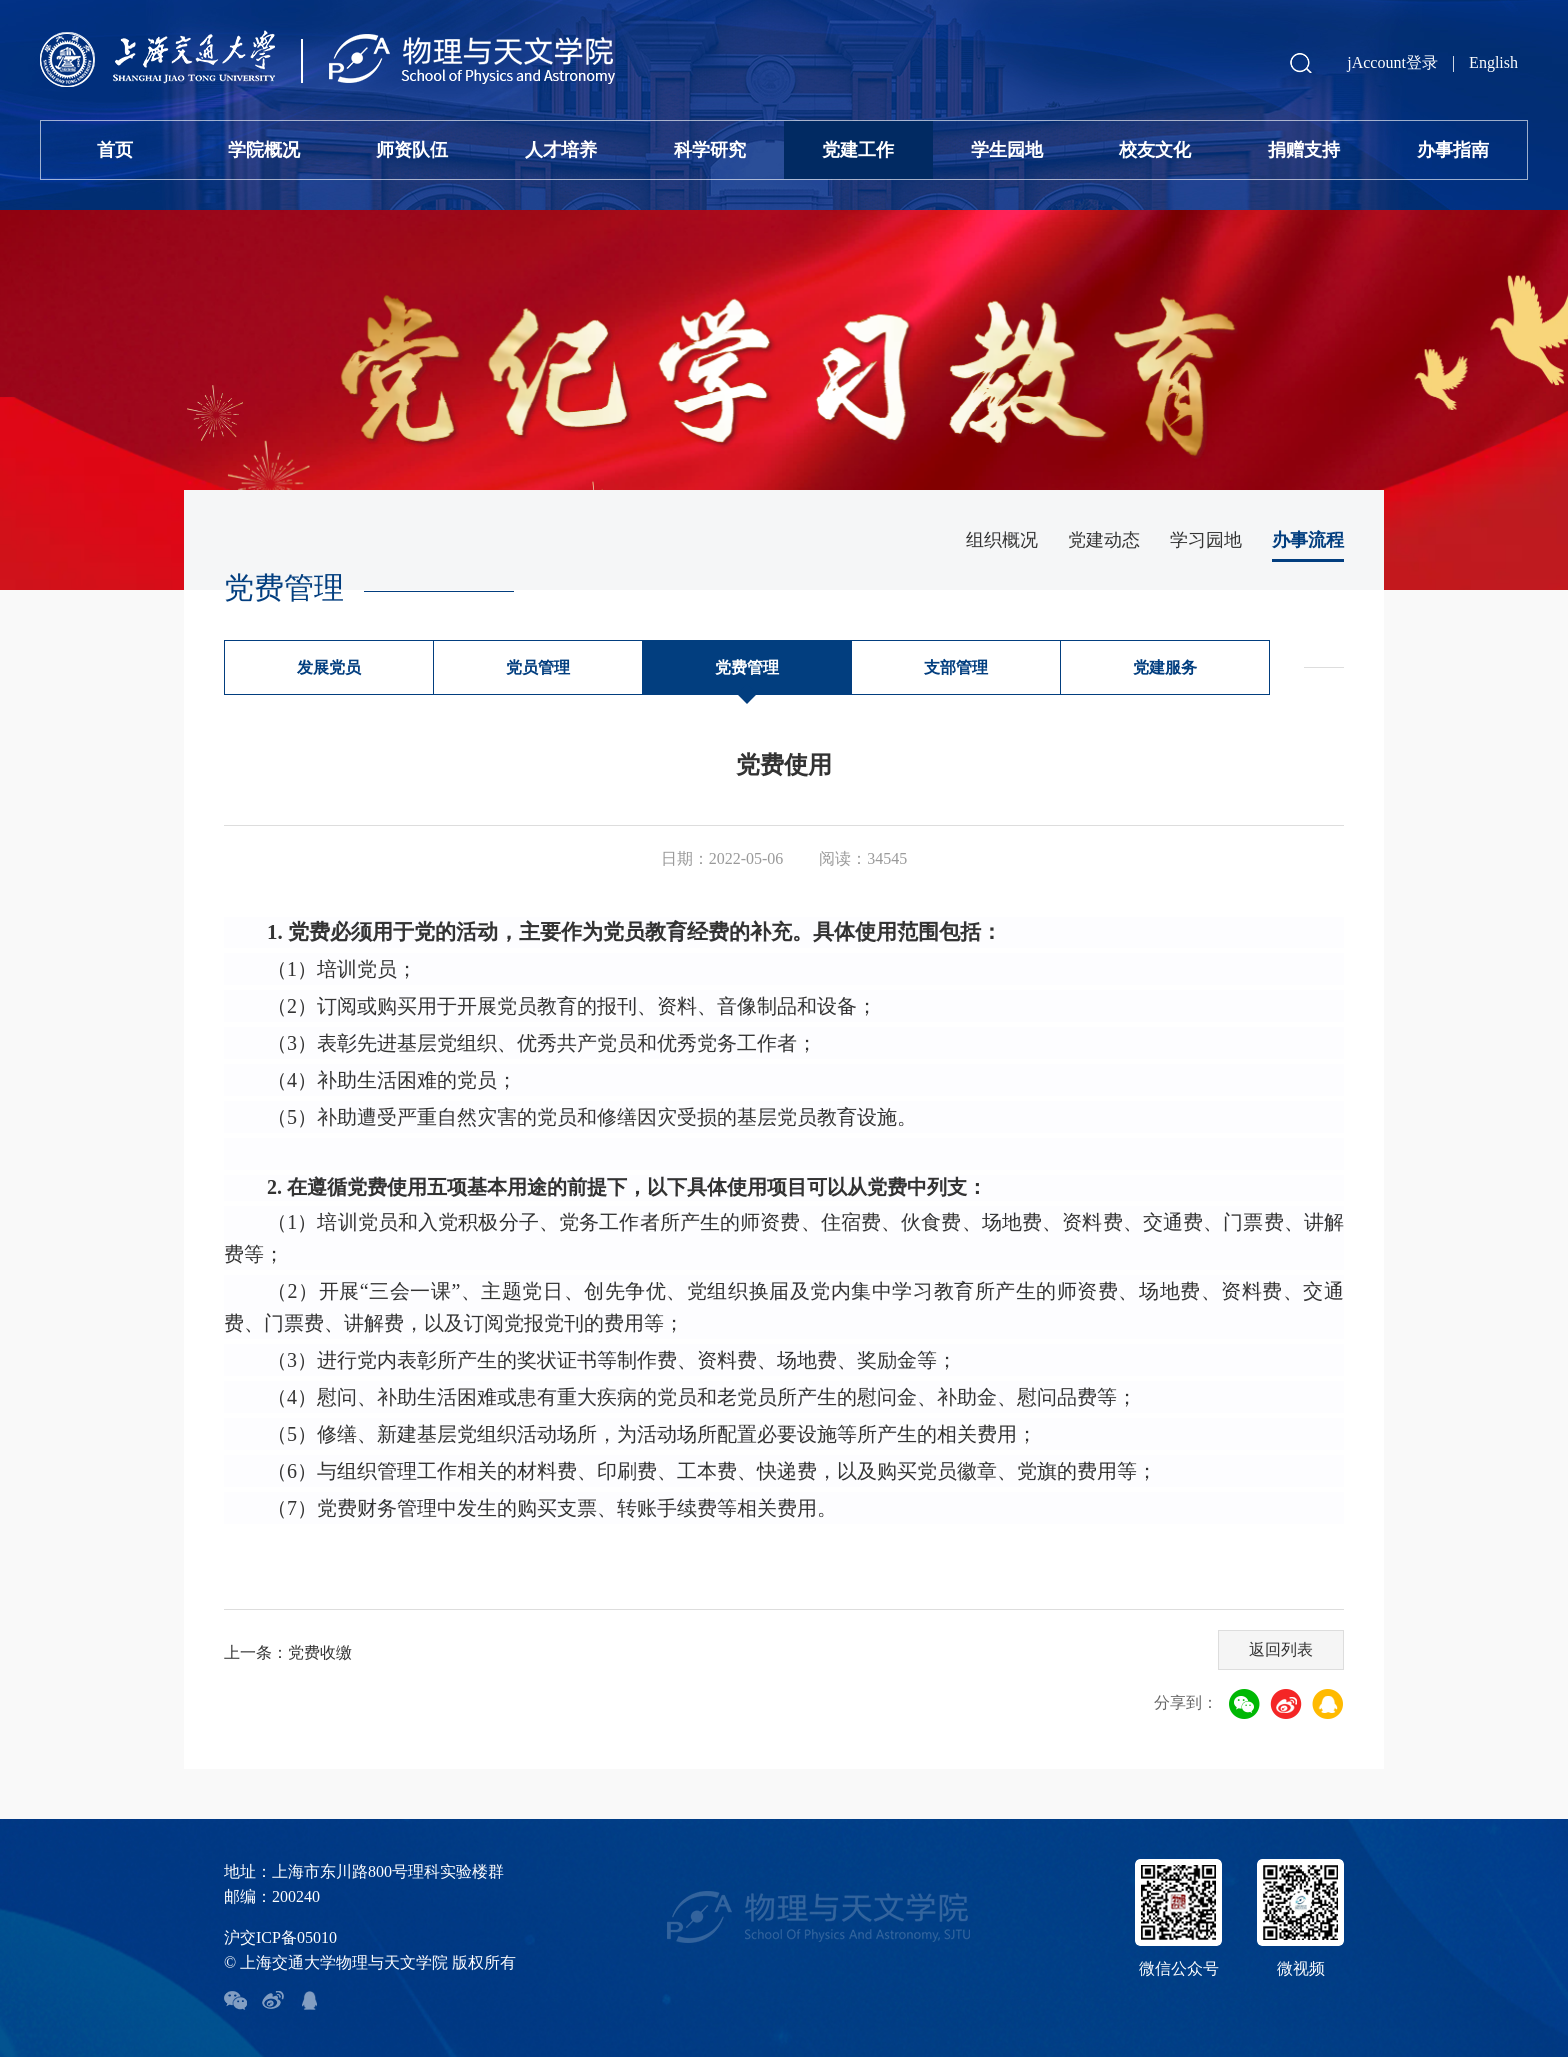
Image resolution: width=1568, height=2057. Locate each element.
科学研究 (710, 150)
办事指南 (1453, 150)
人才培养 (561, 150)
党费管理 (747, 667)
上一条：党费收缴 (288, 1652)
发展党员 (329, 667)
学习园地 (1206, 540)
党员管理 (538, 667)
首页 (115, 150)
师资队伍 (412, 150)
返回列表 (1281, 1649)
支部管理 (956, 667)
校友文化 (1155, 150)
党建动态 (1104, 540)
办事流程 (1308, 540)
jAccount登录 (1392, 62)
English (1493, 62)
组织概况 (1002, 540)
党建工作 (858, 150)
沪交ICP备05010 (280, 1937)
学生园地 (1007, 150)
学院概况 (264, 150)
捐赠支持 (1304, 150)
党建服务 (1165, 667)
